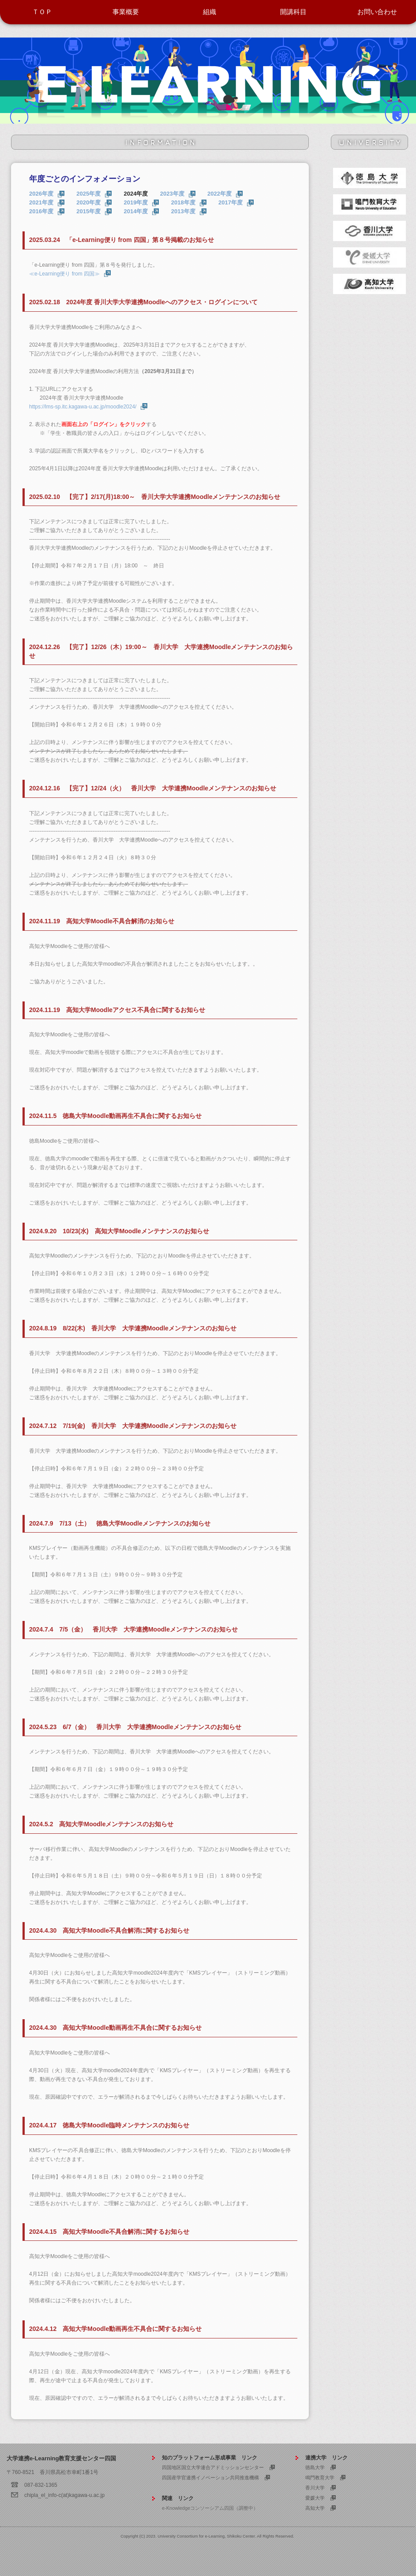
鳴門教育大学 (319, 2477)
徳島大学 (315, 2467)
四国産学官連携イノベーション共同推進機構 (210, 2477)
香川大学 (315, 2487)
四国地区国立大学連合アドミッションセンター (213, 2467)
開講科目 (293, 11)
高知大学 (315, 2508)
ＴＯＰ (42, 11)
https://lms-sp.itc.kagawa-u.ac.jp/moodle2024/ (82, 407)
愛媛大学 (315, 2497)
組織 (209, 11)
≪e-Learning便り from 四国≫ (64, 274)
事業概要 (125, 11)
